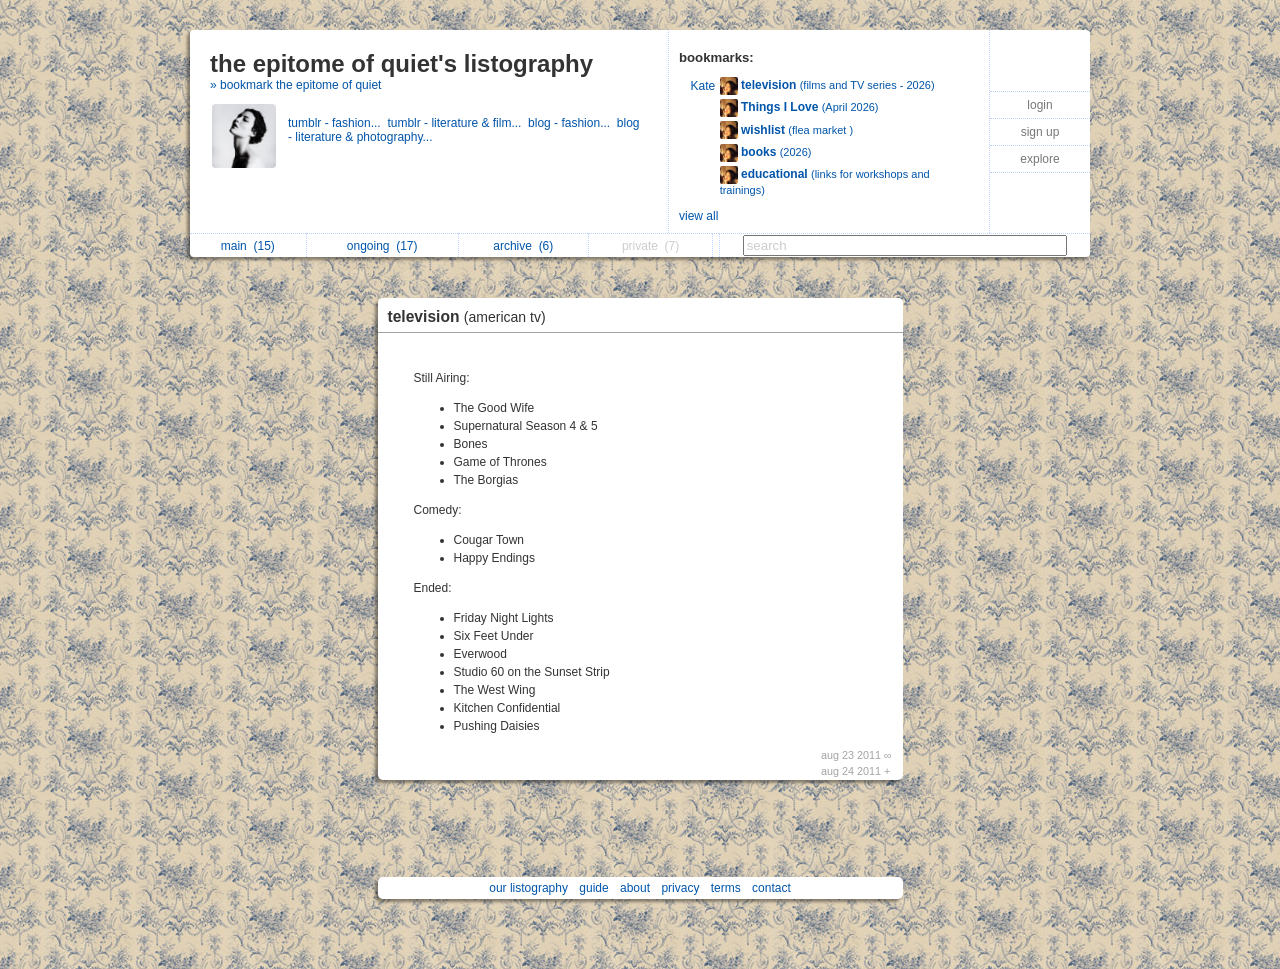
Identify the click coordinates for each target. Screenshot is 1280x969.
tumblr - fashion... (337, 123)
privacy (680, 888)
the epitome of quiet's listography (401, 63)
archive (523, 246)
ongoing (382, 246)
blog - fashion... (572, 123)
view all (698, 216)
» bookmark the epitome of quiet (295, 85)
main (248, 246)
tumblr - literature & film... (457, 123)
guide (593, 888)
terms (726, 888)
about (635, 888)
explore (1039, 159)
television (472, 316)
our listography (528, 888)
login (1039, 105)
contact (771, 888)
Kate (703, 86)
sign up (1040, 132)
